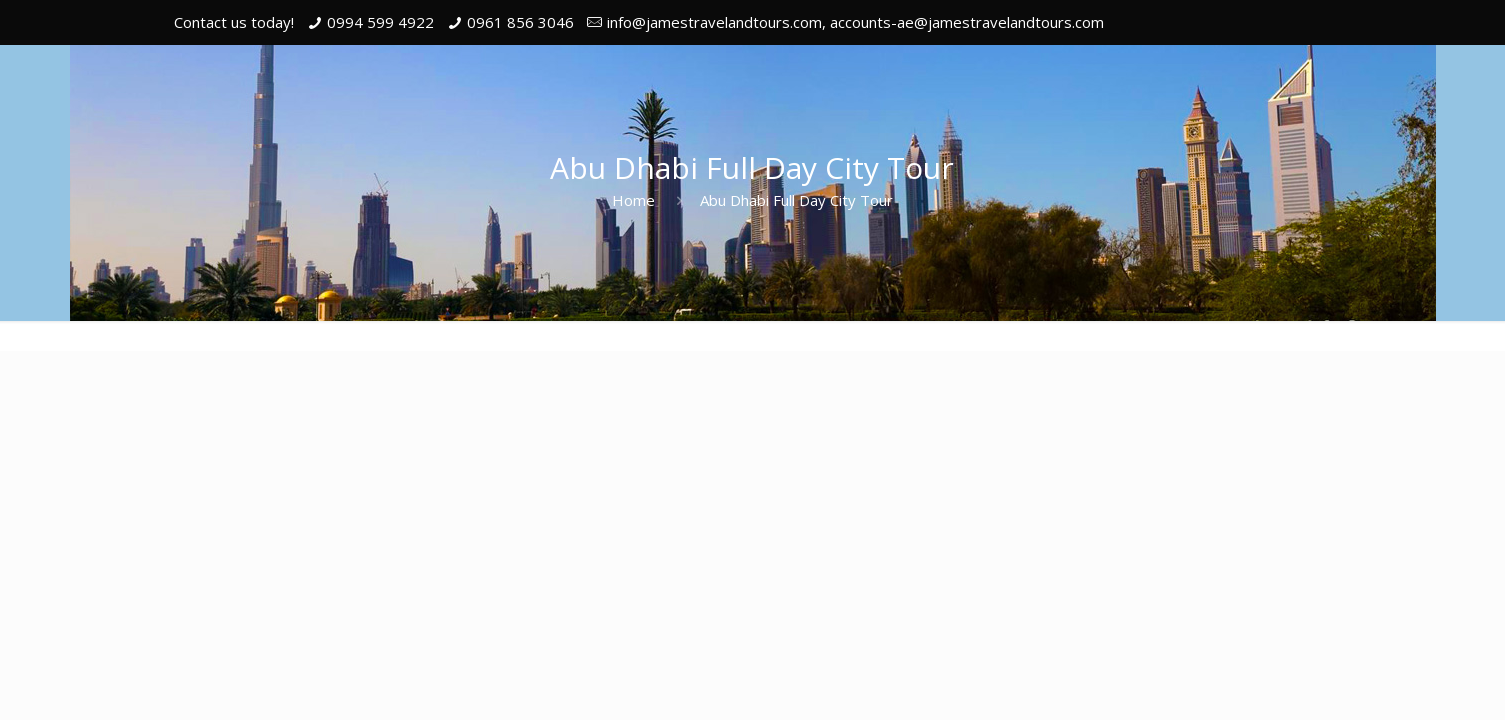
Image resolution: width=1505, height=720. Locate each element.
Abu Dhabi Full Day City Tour (796, 200)
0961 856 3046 (520, 22)
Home (633, 200)
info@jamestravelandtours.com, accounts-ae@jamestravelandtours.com (855, 22)
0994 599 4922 (380, 22)
